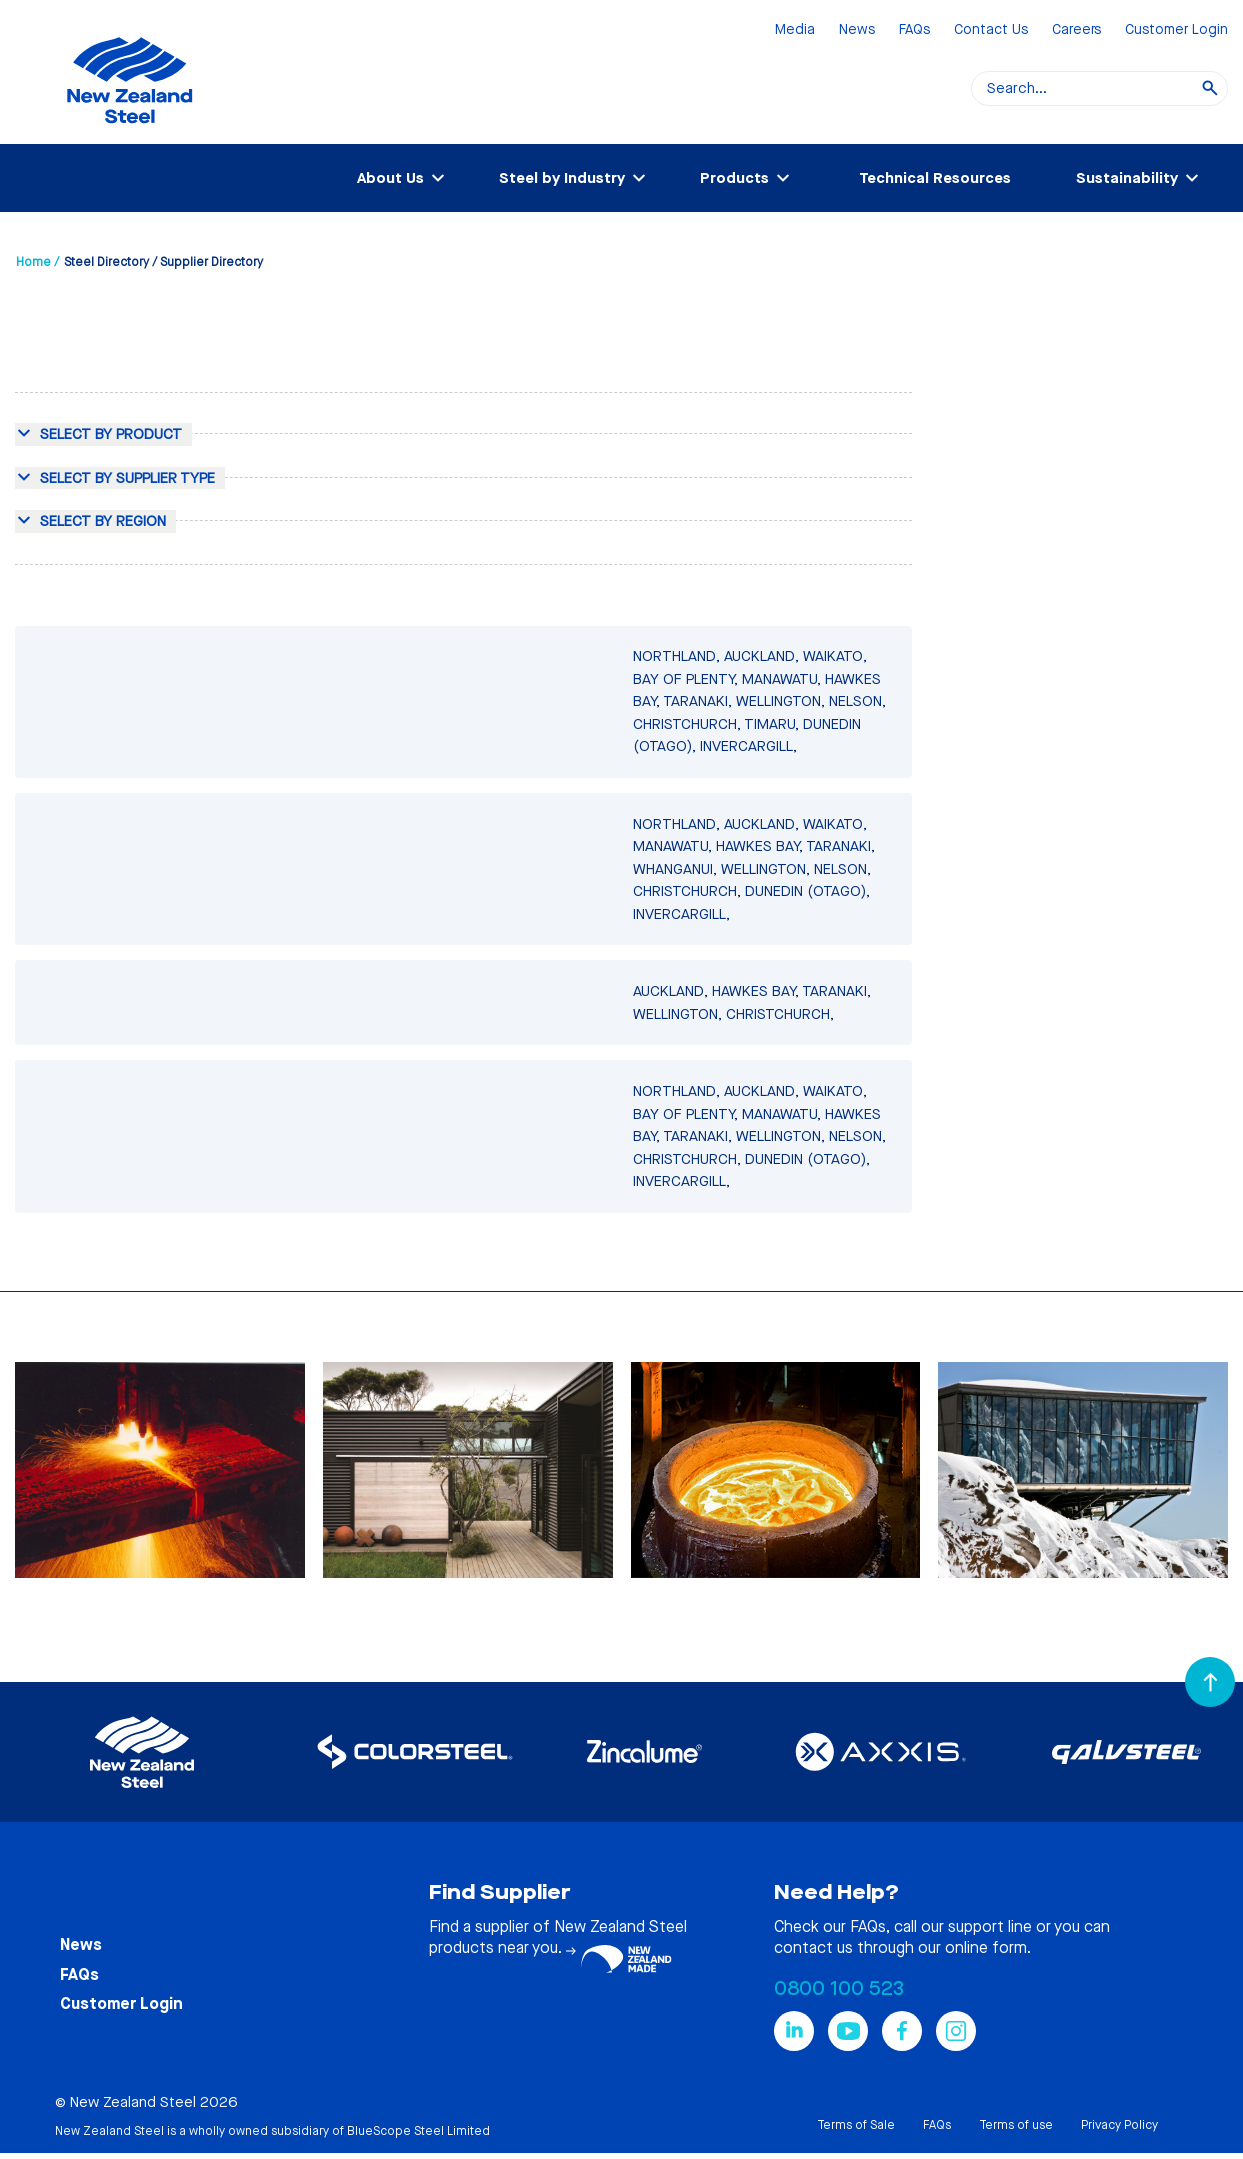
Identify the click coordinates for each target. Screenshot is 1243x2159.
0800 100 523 (839, 1988)
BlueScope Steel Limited (418, 2131)
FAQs (914, 30)
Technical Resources (935, 178)
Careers (1076, 30)
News (857, 30)
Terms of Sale (856, 2125)
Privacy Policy (1119, 2125)
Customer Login (1176, 30)
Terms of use (1016, 2125)
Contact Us (991, 30)
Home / (37, 262)
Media (795, 30)
